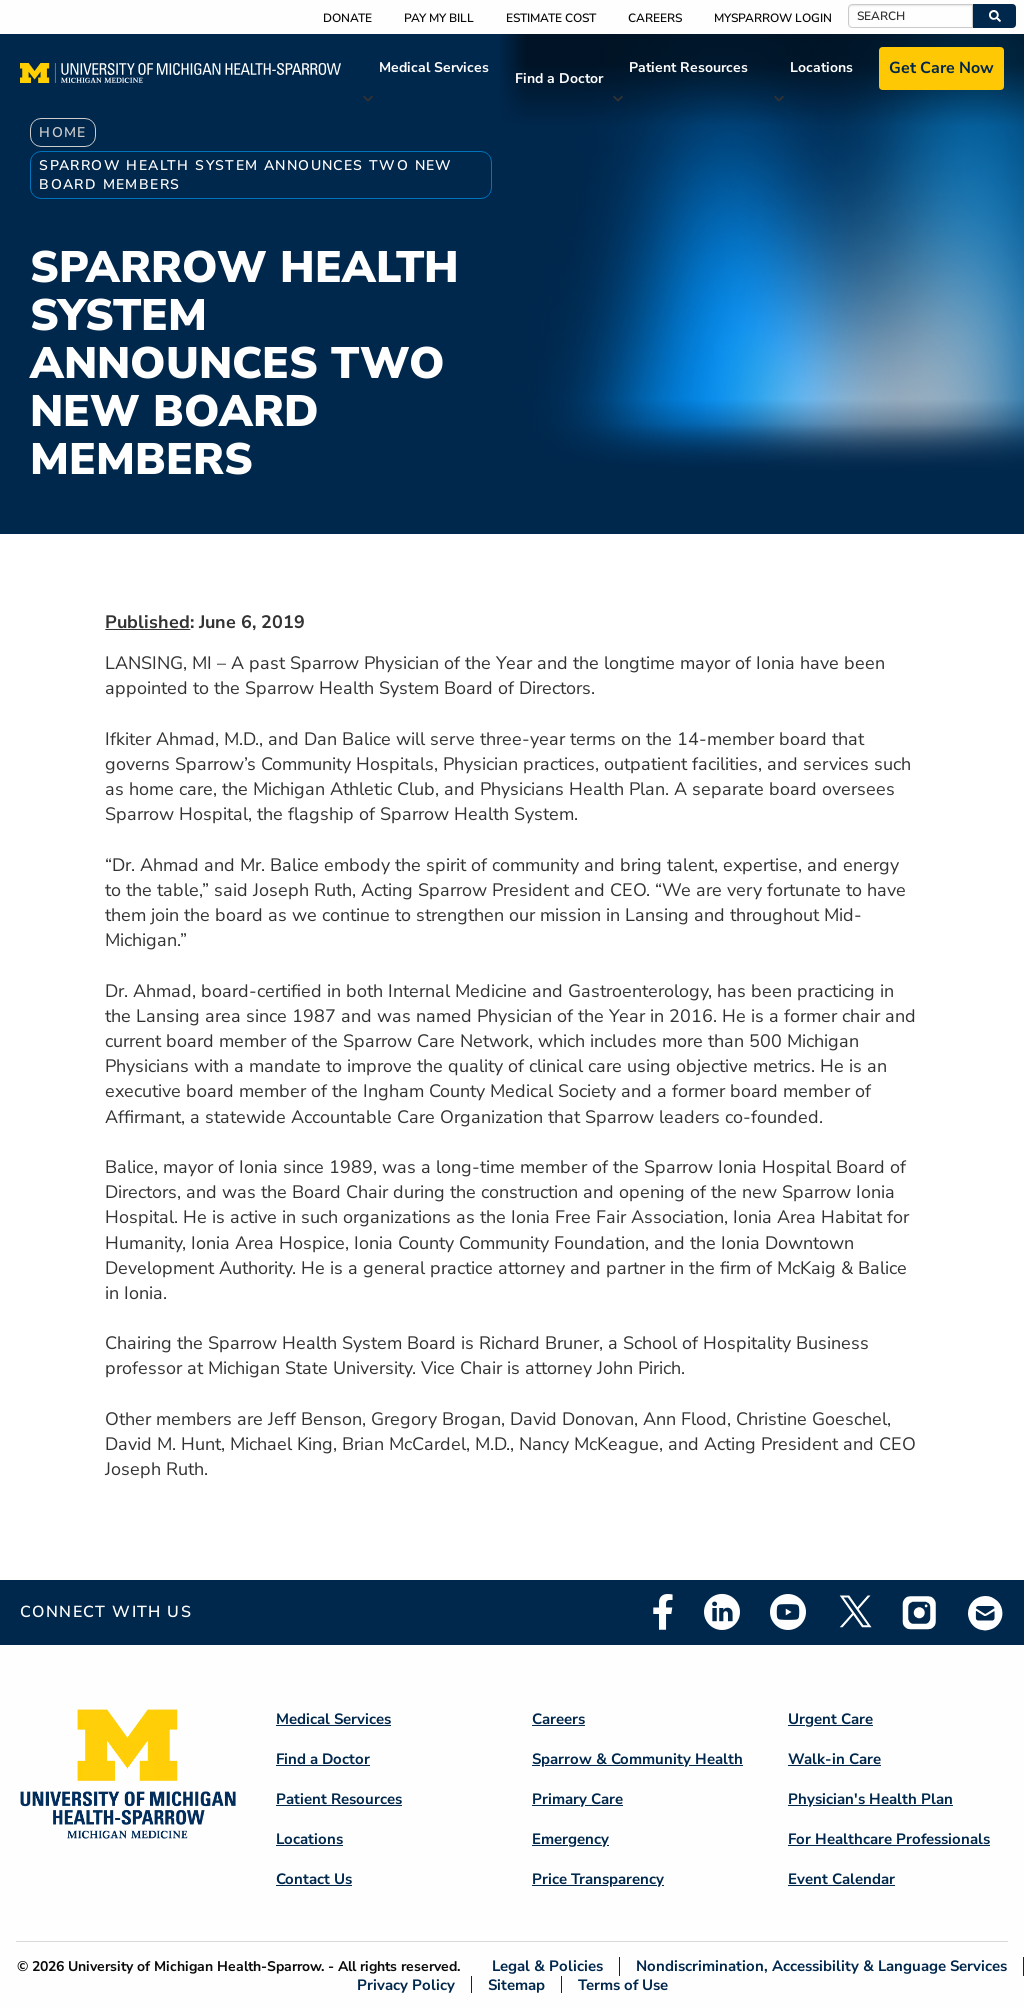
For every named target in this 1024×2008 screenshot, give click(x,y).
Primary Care (577, 1799)
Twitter (854, 1612)
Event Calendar (841, 1879)
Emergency (570, 1839)
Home (63, 132)
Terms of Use (623, 1984)
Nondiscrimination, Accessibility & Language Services (821, 1966)
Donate (347, 18)
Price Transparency (598, 1879)
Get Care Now (941, 68)
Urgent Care (830, 1719)
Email (986, 1612)
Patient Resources (688, 67)
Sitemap (516, 1984)
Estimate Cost (551, 18)
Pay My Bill (439, 18)
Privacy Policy (406, 1984)
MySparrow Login (773, 18)
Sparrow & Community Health (637, 1759)
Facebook (663, 1612)
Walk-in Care (834, 1759)
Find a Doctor (559, 78)
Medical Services (434, 67)
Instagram (920, 1612)
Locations (821, 67)
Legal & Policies (547, 1966)
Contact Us (314, 1879)
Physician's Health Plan (870, 1799)
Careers (655, 18)
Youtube (788, 1612)
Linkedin (722, 1612)
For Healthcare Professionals (889, 1839)
